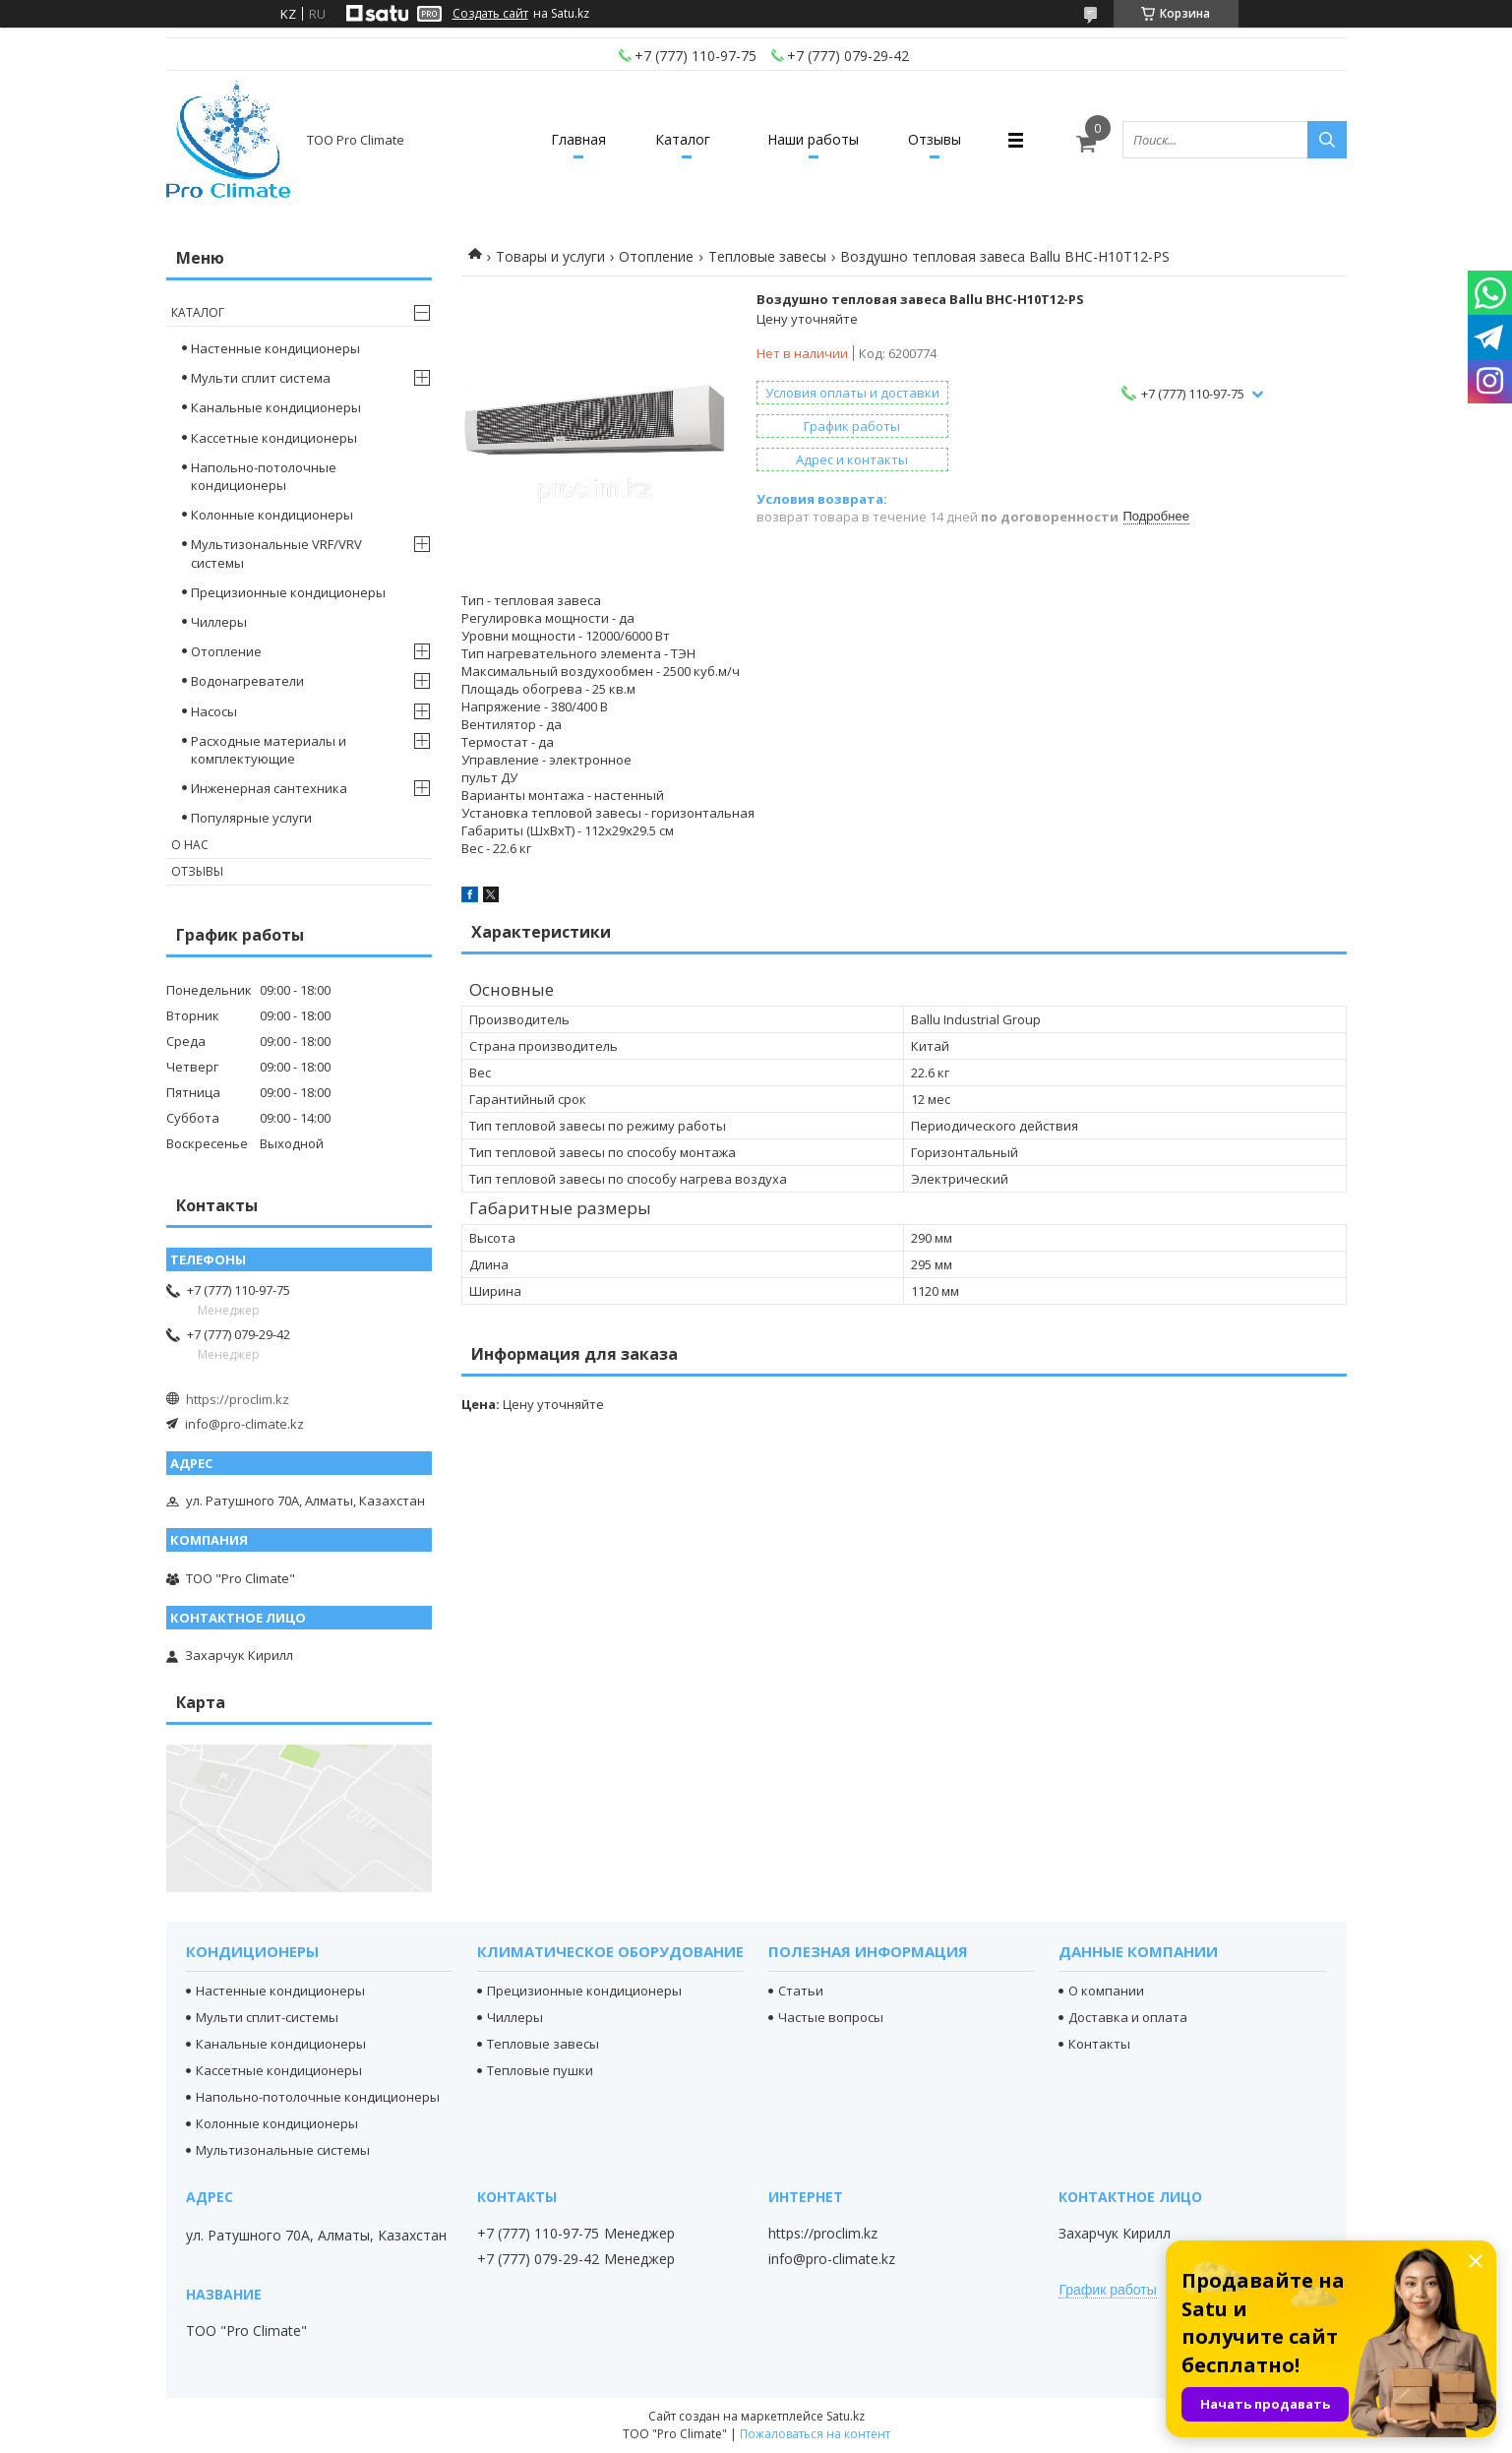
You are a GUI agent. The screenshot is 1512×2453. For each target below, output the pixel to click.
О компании (1106, 1990)
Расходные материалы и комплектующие (268, 749)
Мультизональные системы (283, 2150)
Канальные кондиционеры (276, 407)
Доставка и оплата (1127, 2017)
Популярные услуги (251, 818)
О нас (190, 844)
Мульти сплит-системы (267, 2017)
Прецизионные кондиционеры (288, 592)
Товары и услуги (550, 256)
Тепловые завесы (767, 256)
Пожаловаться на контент (815, 2433)
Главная (578, 139)
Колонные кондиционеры (272, 514)
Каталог (682, 139)
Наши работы (813, 139)
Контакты (1099, 2044)
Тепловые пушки (540, 2070)
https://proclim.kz (237, 1399)
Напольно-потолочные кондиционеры (263, 476)
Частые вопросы (830, 2017)
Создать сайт (490, 14)
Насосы (214, 711)
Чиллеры (219, 622)
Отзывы (934, 139)
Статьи (800, 1990)
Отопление (656, 256)
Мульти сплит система (261, 378)
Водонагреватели (247, 681)
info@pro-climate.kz (244, 1424)
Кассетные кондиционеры (274, 438)
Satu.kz (845, 2416)
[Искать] (1327, 139)
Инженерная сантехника (269, 788)
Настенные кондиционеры (275, 348)
